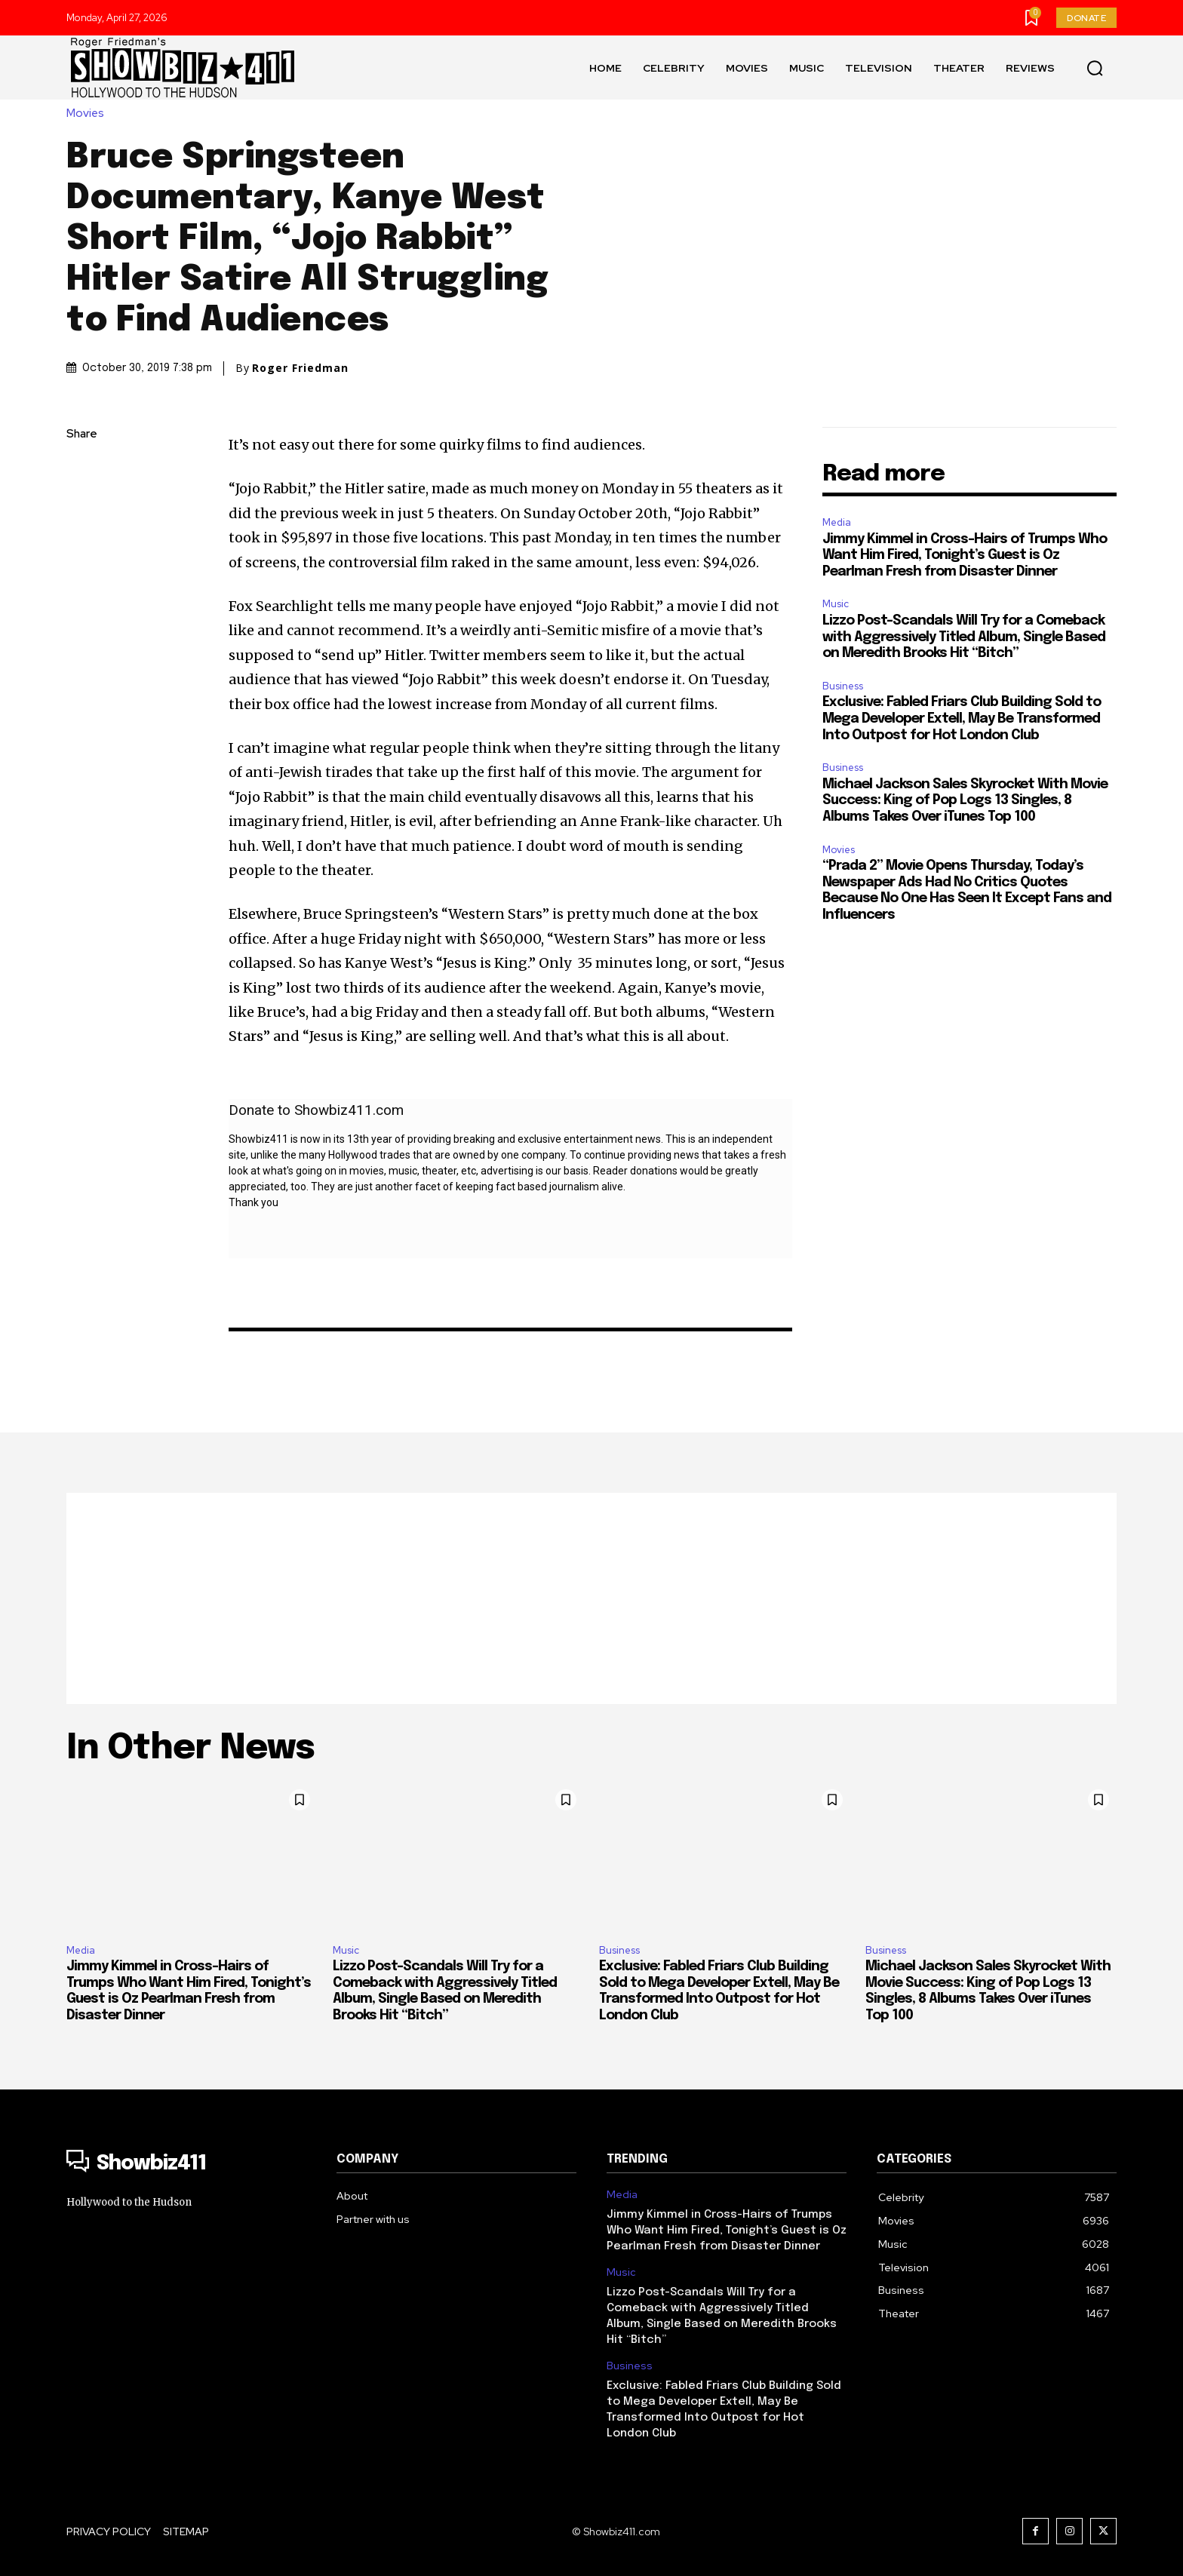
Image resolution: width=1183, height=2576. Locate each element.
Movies (89, 113)
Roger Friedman (300, 368)
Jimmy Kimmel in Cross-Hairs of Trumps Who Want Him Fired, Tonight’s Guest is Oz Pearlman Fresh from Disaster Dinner (964, 556)
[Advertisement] (591, 1598)
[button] (1095, 68)
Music (835, 603)
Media (836, 522)
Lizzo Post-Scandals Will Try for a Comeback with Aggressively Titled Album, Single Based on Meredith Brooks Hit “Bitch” (963, 637)
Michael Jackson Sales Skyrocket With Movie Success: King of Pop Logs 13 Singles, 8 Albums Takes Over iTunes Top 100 (965, 801)
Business (842, 686)
